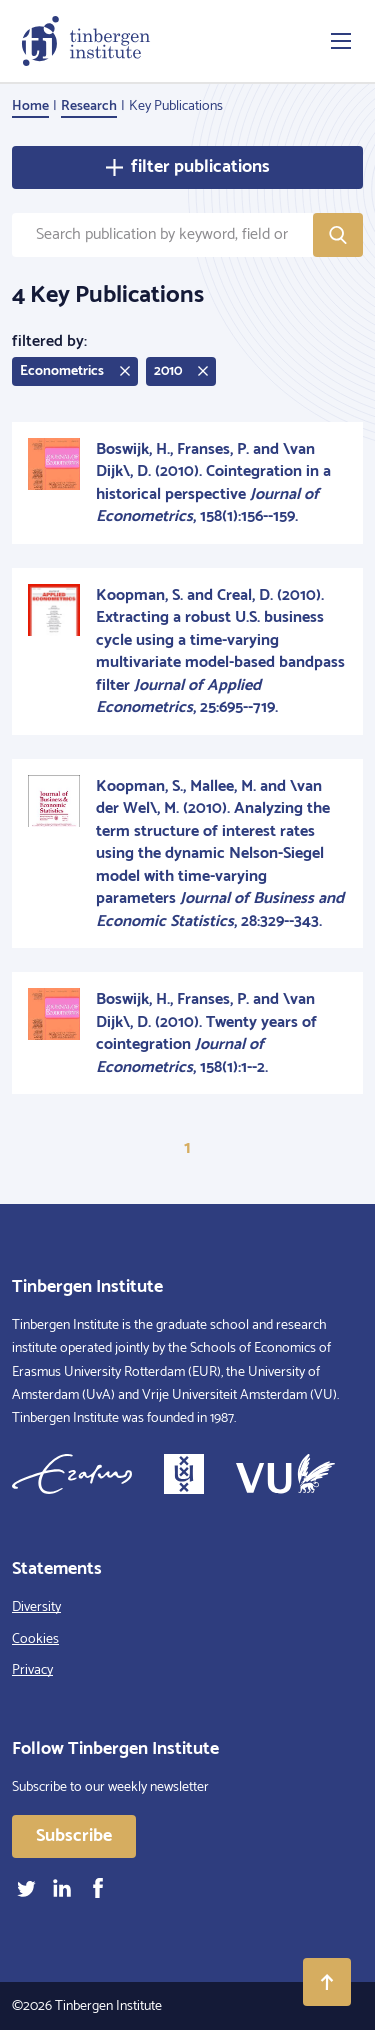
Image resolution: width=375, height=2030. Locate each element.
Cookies (35, 1639)
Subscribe (74, 1836)
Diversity (36, 1607)
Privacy (32, 1670)
